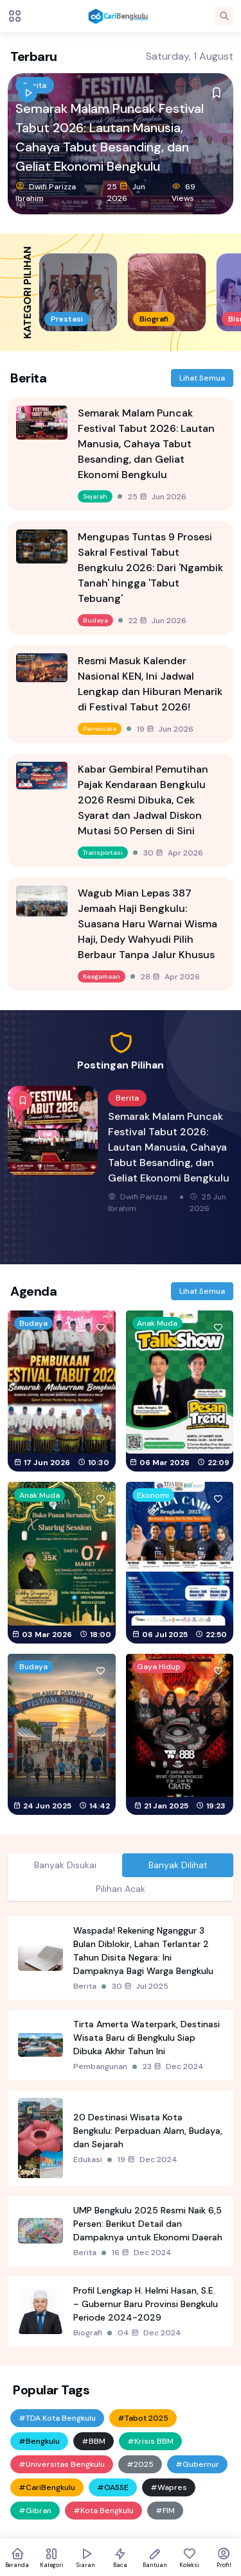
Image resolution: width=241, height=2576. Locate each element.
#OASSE (113, 2487)
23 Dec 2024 (173, 2066)
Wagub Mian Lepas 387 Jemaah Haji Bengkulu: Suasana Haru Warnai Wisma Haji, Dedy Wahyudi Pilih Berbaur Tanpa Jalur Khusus (147, 923)
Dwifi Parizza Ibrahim (45, 192)
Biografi (87, 2333)
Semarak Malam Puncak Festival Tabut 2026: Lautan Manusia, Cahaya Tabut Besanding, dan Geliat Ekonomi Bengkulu (109, 137)
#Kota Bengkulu (103, 2510)
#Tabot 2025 (143, 2418)
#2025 (140, 2464)
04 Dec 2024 (149, 2333)
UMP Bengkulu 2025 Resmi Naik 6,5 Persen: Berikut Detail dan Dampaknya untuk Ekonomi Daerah (147, 2223)
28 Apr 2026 (170, 977)
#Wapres (168, 2487)
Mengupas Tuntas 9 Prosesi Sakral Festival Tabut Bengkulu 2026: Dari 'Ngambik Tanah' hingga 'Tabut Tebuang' (150, 567)
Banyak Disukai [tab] (65, 1865)
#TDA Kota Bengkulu (57, 2418)
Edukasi (87, 2159)
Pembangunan (100, 2066)
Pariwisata (99, 729)
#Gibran (35, 2510)
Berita (127, 1098)
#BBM (93, 2441)
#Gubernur (197, 2464)
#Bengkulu (39, 2441)
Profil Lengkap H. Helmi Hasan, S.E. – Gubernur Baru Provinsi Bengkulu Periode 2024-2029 (145, 2304)
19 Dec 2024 (147, 2159)
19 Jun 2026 (165, 729)
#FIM (165, 2510)
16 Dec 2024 (142, 2252)
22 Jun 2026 (157, 620)
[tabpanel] (120, 2131)
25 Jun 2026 (126, 192)
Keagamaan (101, 976)
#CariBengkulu (47, 2487)
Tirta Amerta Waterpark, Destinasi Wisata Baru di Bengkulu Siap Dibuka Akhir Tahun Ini (146, 2037)
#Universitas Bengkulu (62, 2464)
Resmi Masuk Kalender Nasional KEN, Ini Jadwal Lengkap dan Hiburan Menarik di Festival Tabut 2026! (150, 684)
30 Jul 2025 (140, 1986)
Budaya (95, 620)
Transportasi (103, 852)
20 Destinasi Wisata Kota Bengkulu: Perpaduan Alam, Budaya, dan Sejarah (147, 2130)
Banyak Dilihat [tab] (178, 1865)
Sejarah (95, 496)
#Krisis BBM (150, 2441)
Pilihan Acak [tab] (120, 1888)
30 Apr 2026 (173, 853)
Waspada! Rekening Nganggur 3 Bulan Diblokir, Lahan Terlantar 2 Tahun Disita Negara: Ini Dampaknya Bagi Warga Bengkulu (143, 1951)
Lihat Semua (202, 378)
